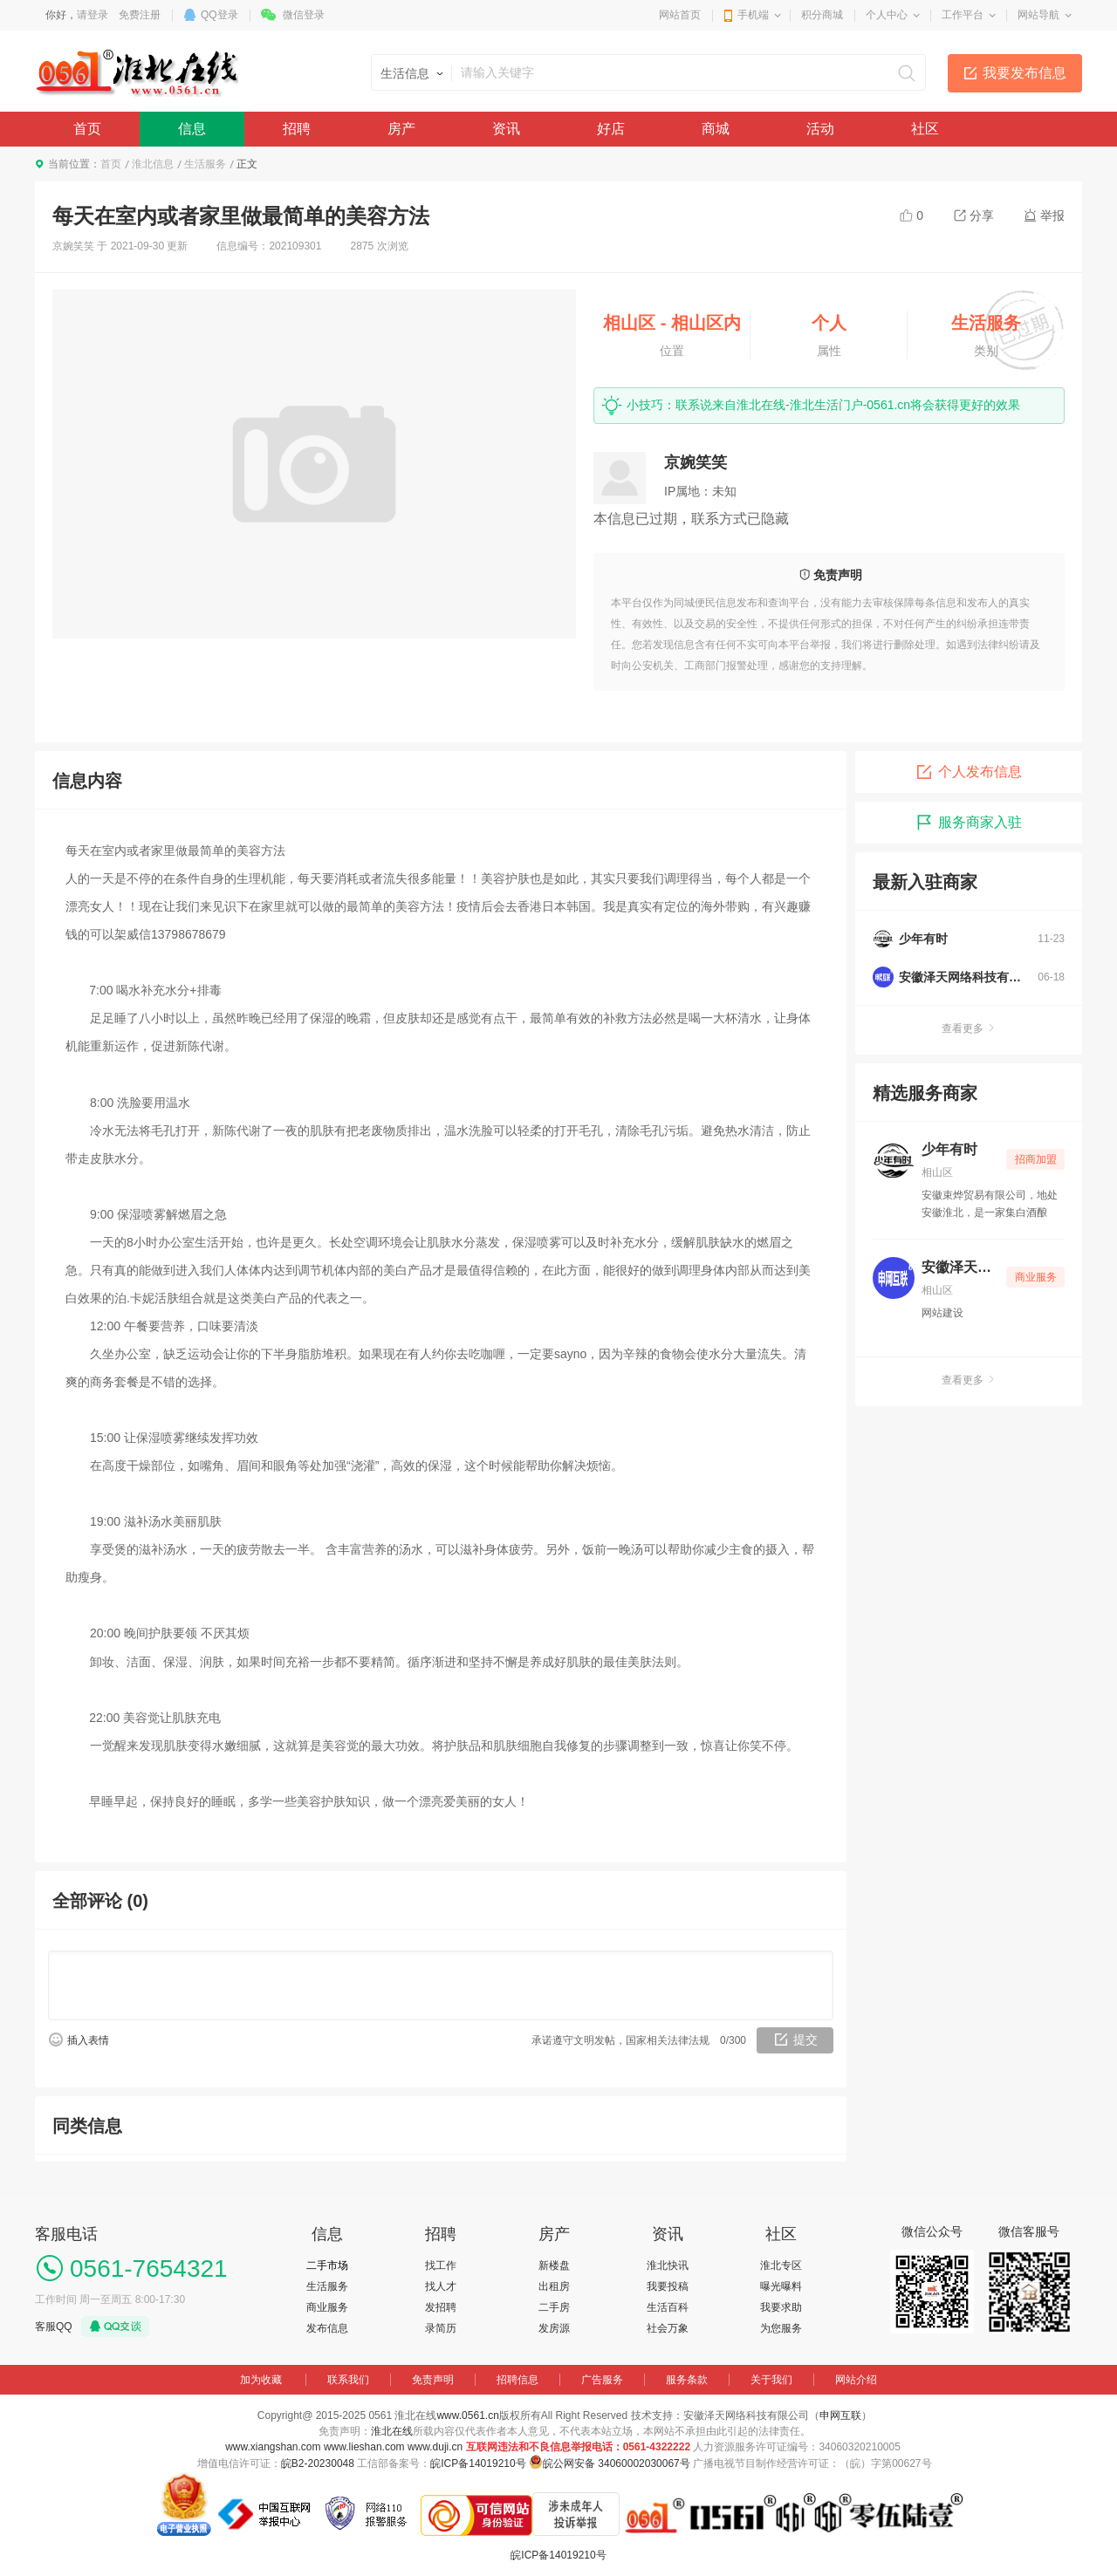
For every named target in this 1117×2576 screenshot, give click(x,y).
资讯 (506, 128)
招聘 (297, 128)
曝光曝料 (781, 2286)
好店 (611, 128)
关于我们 (771, 2380)
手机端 (753, 15)
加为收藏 (261, 2380)
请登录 (92, 15)
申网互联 (840, 2415)
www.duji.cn (435, 2447)
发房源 (554, 2328)
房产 (401, 128)
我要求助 (781, 2307)
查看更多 (969, 1028)
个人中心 (887, 15)
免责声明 (433, 2380)
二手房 (554, 2307)
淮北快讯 (668, 2265)
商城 (716, 128)
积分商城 (822, 15)
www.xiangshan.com (272, 2447)
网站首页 (680, 15)
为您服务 (781, 2328)
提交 (805, 2039)
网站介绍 (856, 2380)
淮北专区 (781, 2265)
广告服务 (602, 2380)
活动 (820, 128)
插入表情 (88, 2040)
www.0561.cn (467, 2415)
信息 (192, 128)
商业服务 (327, 2307)
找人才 (440, 2286)
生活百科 (668, 2307)
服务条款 (687, 2380)
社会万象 (668, 2328)
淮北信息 (153, 164)
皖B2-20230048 (317, 2463)
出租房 (554, 2286)
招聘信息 (517, 2380)
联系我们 (348, 2380)
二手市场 (327, 2265)
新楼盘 (554, 2265)
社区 (925, 128)
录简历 (440, 2328)
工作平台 (962, 15)
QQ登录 (219, 15)
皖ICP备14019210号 (477, 2463)
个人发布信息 (968, 772)
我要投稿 (668, 2286)
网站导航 (1038, 15)
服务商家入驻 (968, 822)
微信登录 (304, 15)
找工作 (440, 2265)
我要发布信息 (1024, 72)
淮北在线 (392, 2431)
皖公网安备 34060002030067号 (616, 2463)
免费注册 (140, 15)
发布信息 (327, 2328)
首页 (87, 128)
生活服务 (205, 164)
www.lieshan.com (364, 2447)
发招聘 (440, 2307)
